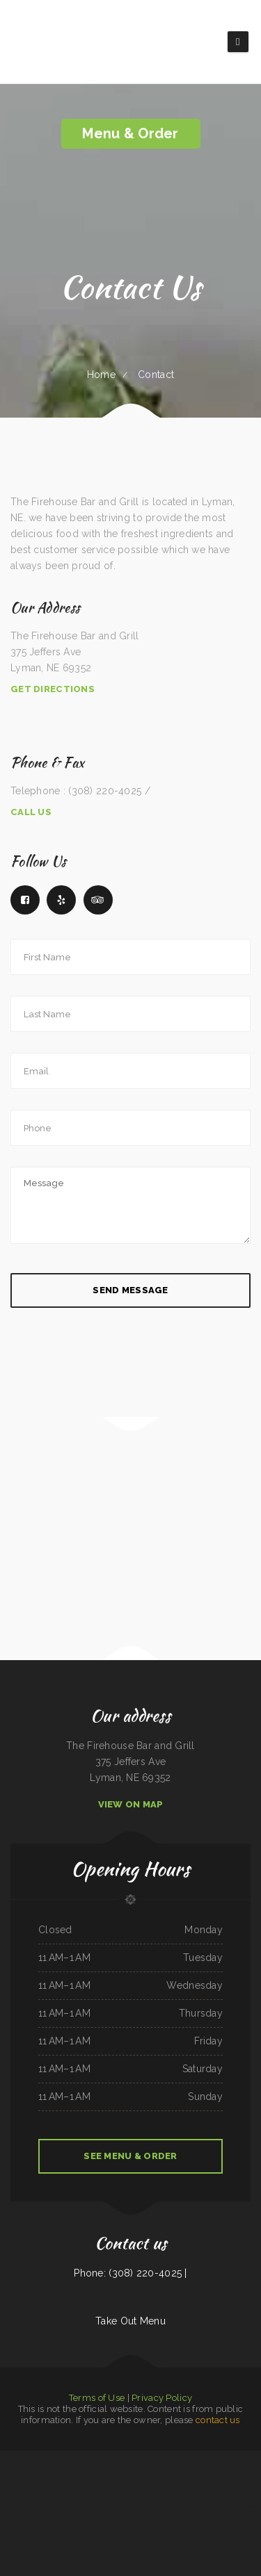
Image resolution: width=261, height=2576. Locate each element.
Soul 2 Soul (143, 2490)
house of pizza (192, 2490)
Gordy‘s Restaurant (89, 2474)
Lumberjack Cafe (235, 2458)
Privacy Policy (162, 2398)
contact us (218, 2420)
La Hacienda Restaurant (174, 2474)
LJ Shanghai (81, 2490)
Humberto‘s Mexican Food (172, 2490)
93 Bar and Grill (87, 2506)
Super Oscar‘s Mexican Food (223, 2474)
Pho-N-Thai (221, 2458)
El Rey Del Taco (128, 2490)
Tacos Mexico (192, 2474)
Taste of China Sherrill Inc (222, 2506)
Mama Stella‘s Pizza (59, 2474)
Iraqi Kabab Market (142, 2474)
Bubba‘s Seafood (115, 2458)
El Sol (115, 2490)
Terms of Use (97, 2398)
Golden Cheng (253, 2506)
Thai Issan (154, 2490)
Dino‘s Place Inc (77, 2458)
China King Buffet (207, 2458)
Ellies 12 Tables (229, 2490)
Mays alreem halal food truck (110, 2506)
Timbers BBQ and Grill (96, 2458)
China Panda (74, 2474)
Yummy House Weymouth (67, 2506)
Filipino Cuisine (192, 2458)
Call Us (31, 812)
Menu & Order (130, 133)
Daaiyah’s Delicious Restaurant (14, 2458)
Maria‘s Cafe (204, 2474)
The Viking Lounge (37, 2458)
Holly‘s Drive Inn (123, 2474)
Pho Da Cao (241, 2506)
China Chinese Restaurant (210, 2490)
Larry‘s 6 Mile (32, 2490)
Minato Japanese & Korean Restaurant (141, 2506)
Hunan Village (106, 2474)
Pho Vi (246, 2458)
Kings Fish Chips (120, 2522)
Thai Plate (29, 2506)
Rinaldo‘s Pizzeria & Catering (148, 2458)
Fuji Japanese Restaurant (37, 2474)
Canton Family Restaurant (173, 2458)
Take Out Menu (130, 2321)
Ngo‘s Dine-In (68, 2490)
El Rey (21, 2490)
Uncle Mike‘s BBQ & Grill (100, 2490)
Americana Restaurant (248, 2490)
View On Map (131, 1804)
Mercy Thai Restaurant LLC (11, 2506)
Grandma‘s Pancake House (57, 2458)
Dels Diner (250, 2474)
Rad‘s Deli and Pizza (137, 2522)
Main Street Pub (166, 2506)
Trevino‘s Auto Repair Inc (198, 2506)
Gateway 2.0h (129, 2458)
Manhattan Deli (8, 2490)
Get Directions (52, 689)
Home (101, 374)
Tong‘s (240, 2474)
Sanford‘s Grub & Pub (45, 2506)
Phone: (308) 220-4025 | (130, 2273)
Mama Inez (180, 2506)
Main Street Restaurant (50, 2490)
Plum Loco (156, 2474)
